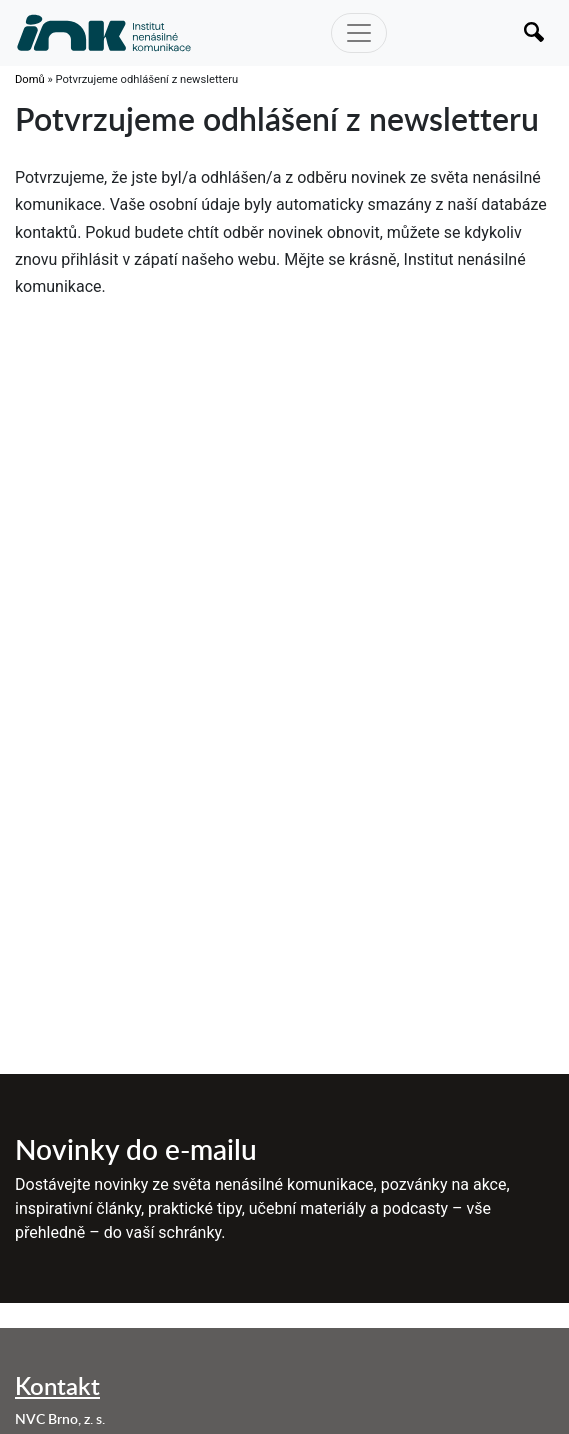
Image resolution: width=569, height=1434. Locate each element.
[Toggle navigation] (359, 33)
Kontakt (57, 1385)
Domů (30, 79)
